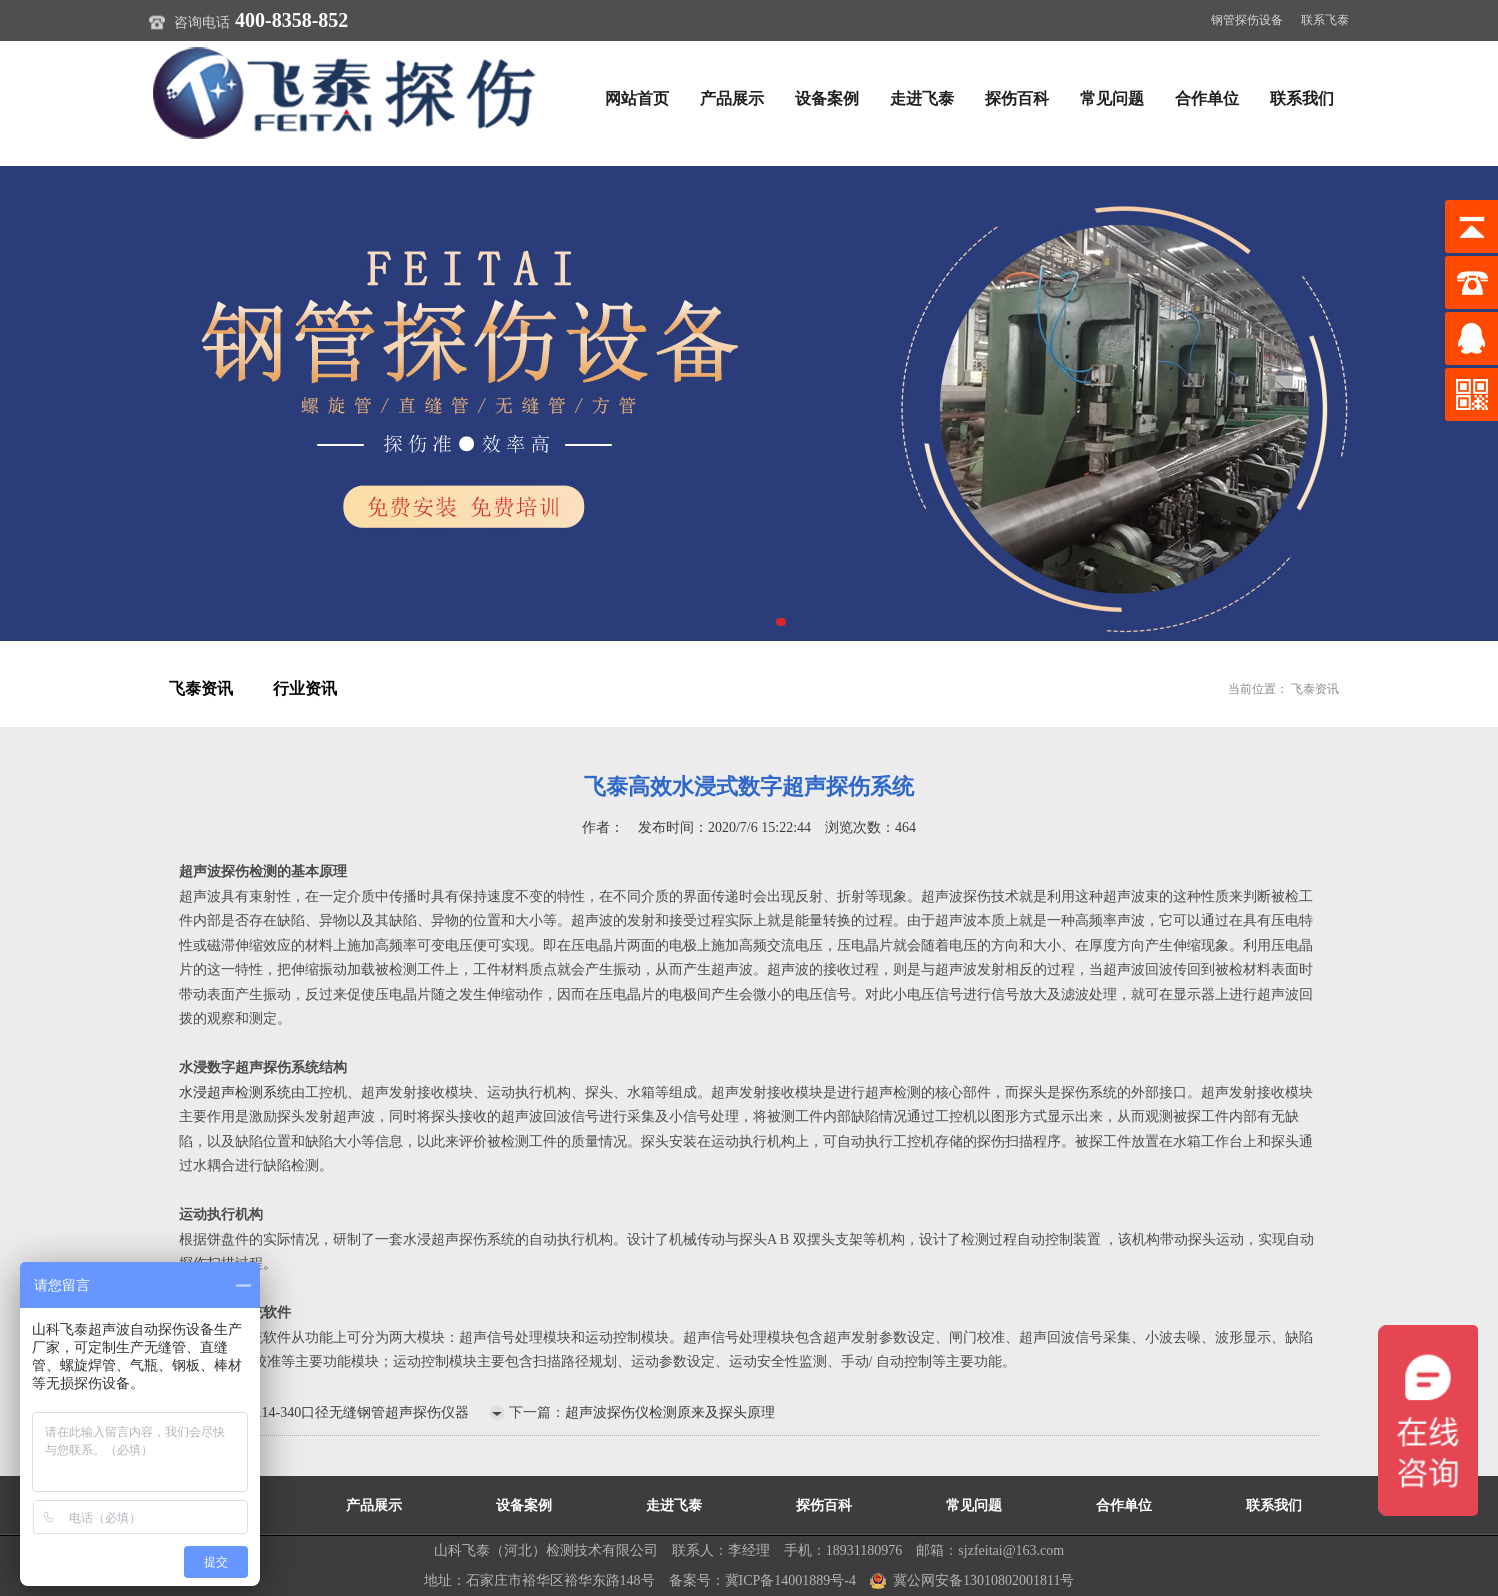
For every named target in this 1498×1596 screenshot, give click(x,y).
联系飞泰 (1325, 20)
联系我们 (1302, 98)
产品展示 (732, 98)
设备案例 (827, 98)
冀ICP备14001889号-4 (790, 1580)
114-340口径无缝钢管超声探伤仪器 (362, 1412)
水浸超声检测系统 (235, 1092)
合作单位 (1207, 98)
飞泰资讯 (201, 688)
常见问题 (1112, 98)
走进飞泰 (922, 98)
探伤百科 (1017, 98)
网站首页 (637, 98)
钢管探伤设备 (1247, 20)
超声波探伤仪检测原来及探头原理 (670, 1412)
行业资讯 (305, 688)
